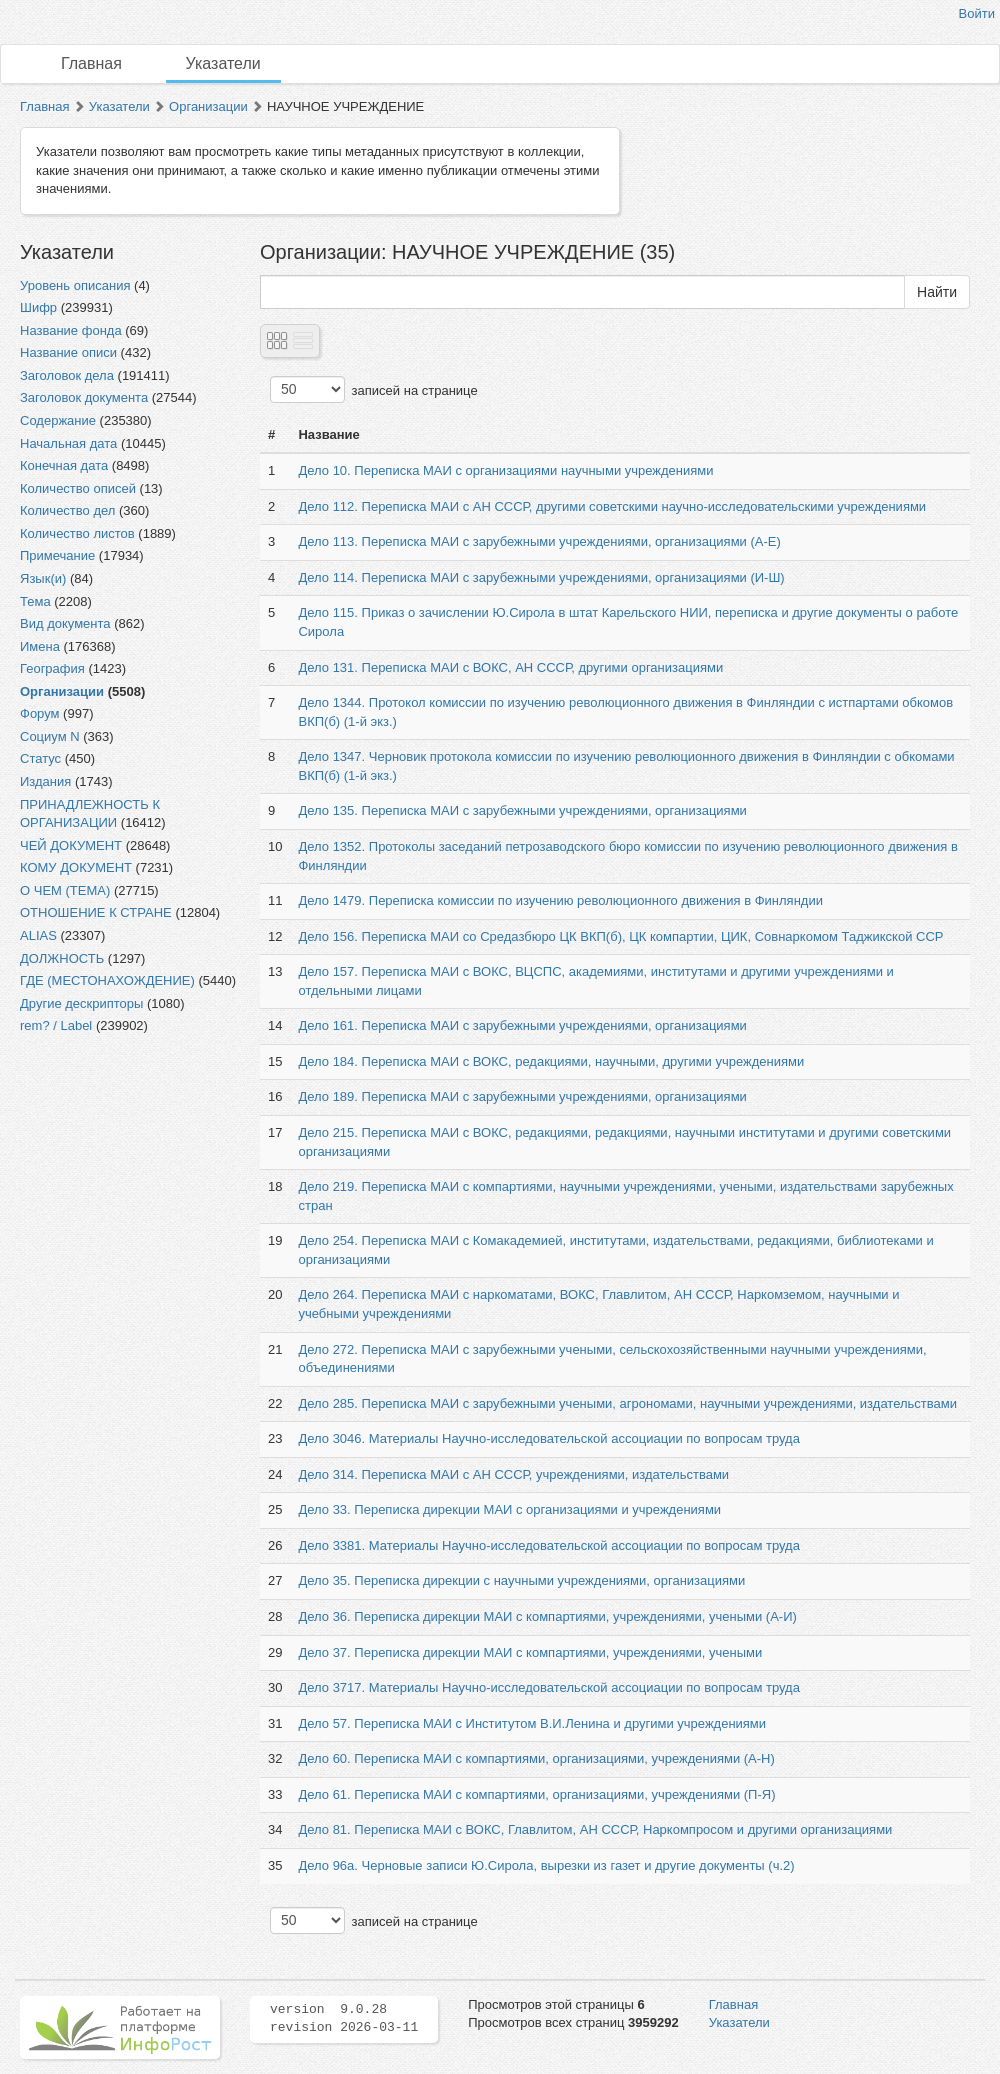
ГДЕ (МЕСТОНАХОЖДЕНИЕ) (107, 980)
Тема (35, 601)
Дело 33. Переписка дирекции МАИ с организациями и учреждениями (509, 1509)
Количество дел (67, 510)
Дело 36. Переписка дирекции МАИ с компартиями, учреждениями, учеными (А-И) (547, 1616)
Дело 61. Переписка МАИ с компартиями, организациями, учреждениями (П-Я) (536, 1794)
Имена (40, 646)
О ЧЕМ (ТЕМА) (65, 890)
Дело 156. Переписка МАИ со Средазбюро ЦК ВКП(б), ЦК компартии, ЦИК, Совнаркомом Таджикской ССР (620, 936)
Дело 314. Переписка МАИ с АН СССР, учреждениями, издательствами (513, 1474)
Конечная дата (64, 465)
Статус (40, 758)
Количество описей (78, 488)
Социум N (50, 736)
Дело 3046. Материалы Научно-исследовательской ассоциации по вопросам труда (548, 1438)
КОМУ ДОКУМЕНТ (76, 867)
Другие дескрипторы (81, 1003)
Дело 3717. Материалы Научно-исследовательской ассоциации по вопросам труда (548, 1687)
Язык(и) (43, 578)
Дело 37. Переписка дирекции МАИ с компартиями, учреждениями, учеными (530, 1652)
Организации (208, 106)
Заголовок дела (67, 375)
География (52, 668)
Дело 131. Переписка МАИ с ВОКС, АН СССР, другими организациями (510, 667)
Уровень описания (75, 285)
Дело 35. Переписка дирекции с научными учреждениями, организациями (521, 1580)
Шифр (38, 307)
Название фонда (71, 330)
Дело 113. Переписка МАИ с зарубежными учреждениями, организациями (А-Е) (539, 541)
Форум (40, 713)
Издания (45, 781)
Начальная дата (68, 443)
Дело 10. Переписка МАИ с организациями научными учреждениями (505, 470)
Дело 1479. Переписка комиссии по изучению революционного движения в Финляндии (560, 900)
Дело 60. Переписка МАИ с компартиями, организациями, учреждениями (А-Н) (536, 1758)
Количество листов (77, 533)
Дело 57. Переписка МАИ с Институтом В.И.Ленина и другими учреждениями (532, 1723)
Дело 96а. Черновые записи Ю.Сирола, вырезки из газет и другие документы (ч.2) (546, 1865)
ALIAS (38, 935)
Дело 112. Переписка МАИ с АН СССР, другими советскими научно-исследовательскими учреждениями (612, 506)
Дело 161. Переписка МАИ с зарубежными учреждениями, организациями (522, 1025)
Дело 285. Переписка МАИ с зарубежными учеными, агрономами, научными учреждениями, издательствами (627, 1403)
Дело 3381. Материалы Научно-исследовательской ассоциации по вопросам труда (548, 1545)
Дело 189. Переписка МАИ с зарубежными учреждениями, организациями (522, 1096)
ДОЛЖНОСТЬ (62, 958)
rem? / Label (56, 1025)
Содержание (58, 420)
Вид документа (65, 623)
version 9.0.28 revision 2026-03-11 (344, 2019)
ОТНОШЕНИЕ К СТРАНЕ (96, 912)
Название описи (68, 352)
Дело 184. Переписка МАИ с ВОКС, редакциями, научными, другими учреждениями (551, 1061)
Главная (91, 63)
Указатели (223, 63)
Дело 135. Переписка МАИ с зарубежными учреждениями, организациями (522, 810)
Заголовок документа (84, 397)
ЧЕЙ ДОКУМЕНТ (71, 845)
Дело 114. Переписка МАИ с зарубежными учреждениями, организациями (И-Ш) (541, 577)
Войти (977, 13)
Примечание (57, 555)
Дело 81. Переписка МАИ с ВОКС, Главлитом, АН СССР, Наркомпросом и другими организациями (595, 1829)
